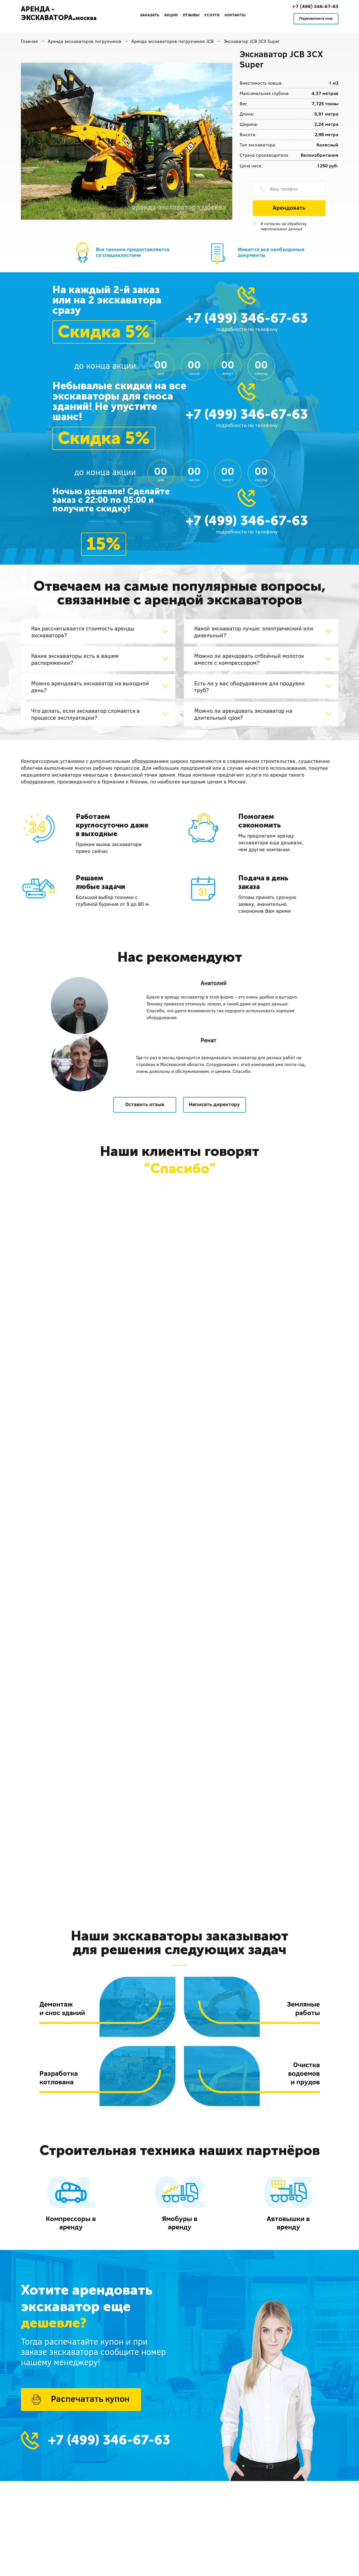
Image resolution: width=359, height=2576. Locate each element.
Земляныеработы (303, 2008)
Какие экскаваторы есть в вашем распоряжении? (75, 659)
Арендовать (289, 207)
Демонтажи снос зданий (62, 2008)
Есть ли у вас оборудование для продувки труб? (249, 686)
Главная (29, 41)
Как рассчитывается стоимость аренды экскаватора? (82, 631)
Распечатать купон (90, 2399)
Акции (171, 15)
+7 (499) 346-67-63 (315, 6)
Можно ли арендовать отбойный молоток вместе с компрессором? (249, 659)
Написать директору (214, 1104)
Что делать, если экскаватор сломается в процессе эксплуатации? (85, 713)
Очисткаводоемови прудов (304, 2073)
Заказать (149, 15)
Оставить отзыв (144, 1104)
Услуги (212, 15)
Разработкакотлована (58, 2077)
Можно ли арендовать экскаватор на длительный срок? (243, 713)
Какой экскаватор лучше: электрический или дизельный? (253, 631)
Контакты (235, 15)
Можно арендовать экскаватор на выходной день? (90, 686)
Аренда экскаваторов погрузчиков (84, 41)
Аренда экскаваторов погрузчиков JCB (172, 41)
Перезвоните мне (316, 18)
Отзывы (191, 15)
